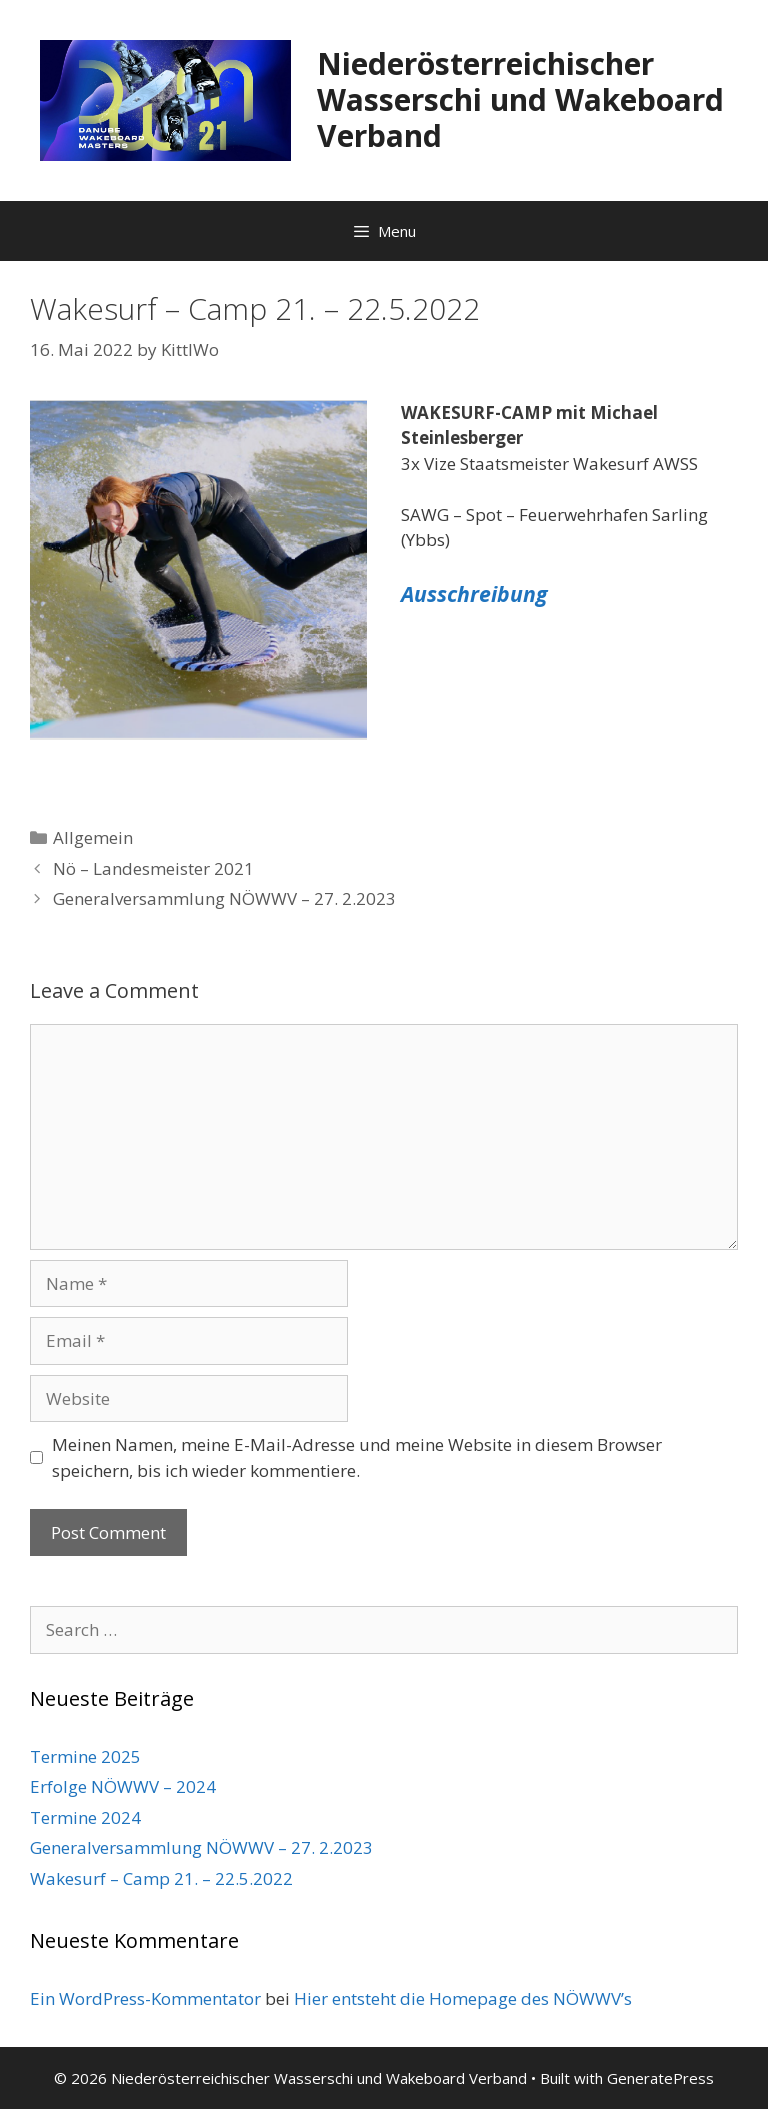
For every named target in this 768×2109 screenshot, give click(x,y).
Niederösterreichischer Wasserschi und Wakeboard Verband (520, 99)
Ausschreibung (474, 593)
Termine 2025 (85, 1756)
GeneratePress (660, 2078)
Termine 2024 (85, 1817)
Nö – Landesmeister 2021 (153, 868)
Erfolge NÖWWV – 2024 (123, 1786)
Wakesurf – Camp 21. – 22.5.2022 (161, 1878)
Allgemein (93, 837)
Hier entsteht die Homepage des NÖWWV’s (463, 1998)
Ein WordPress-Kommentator (145, 1998)
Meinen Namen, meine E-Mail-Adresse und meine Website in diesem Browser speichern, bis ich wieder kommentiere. (357, 1457)
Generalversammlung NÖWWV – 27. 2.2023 (224, 898)
